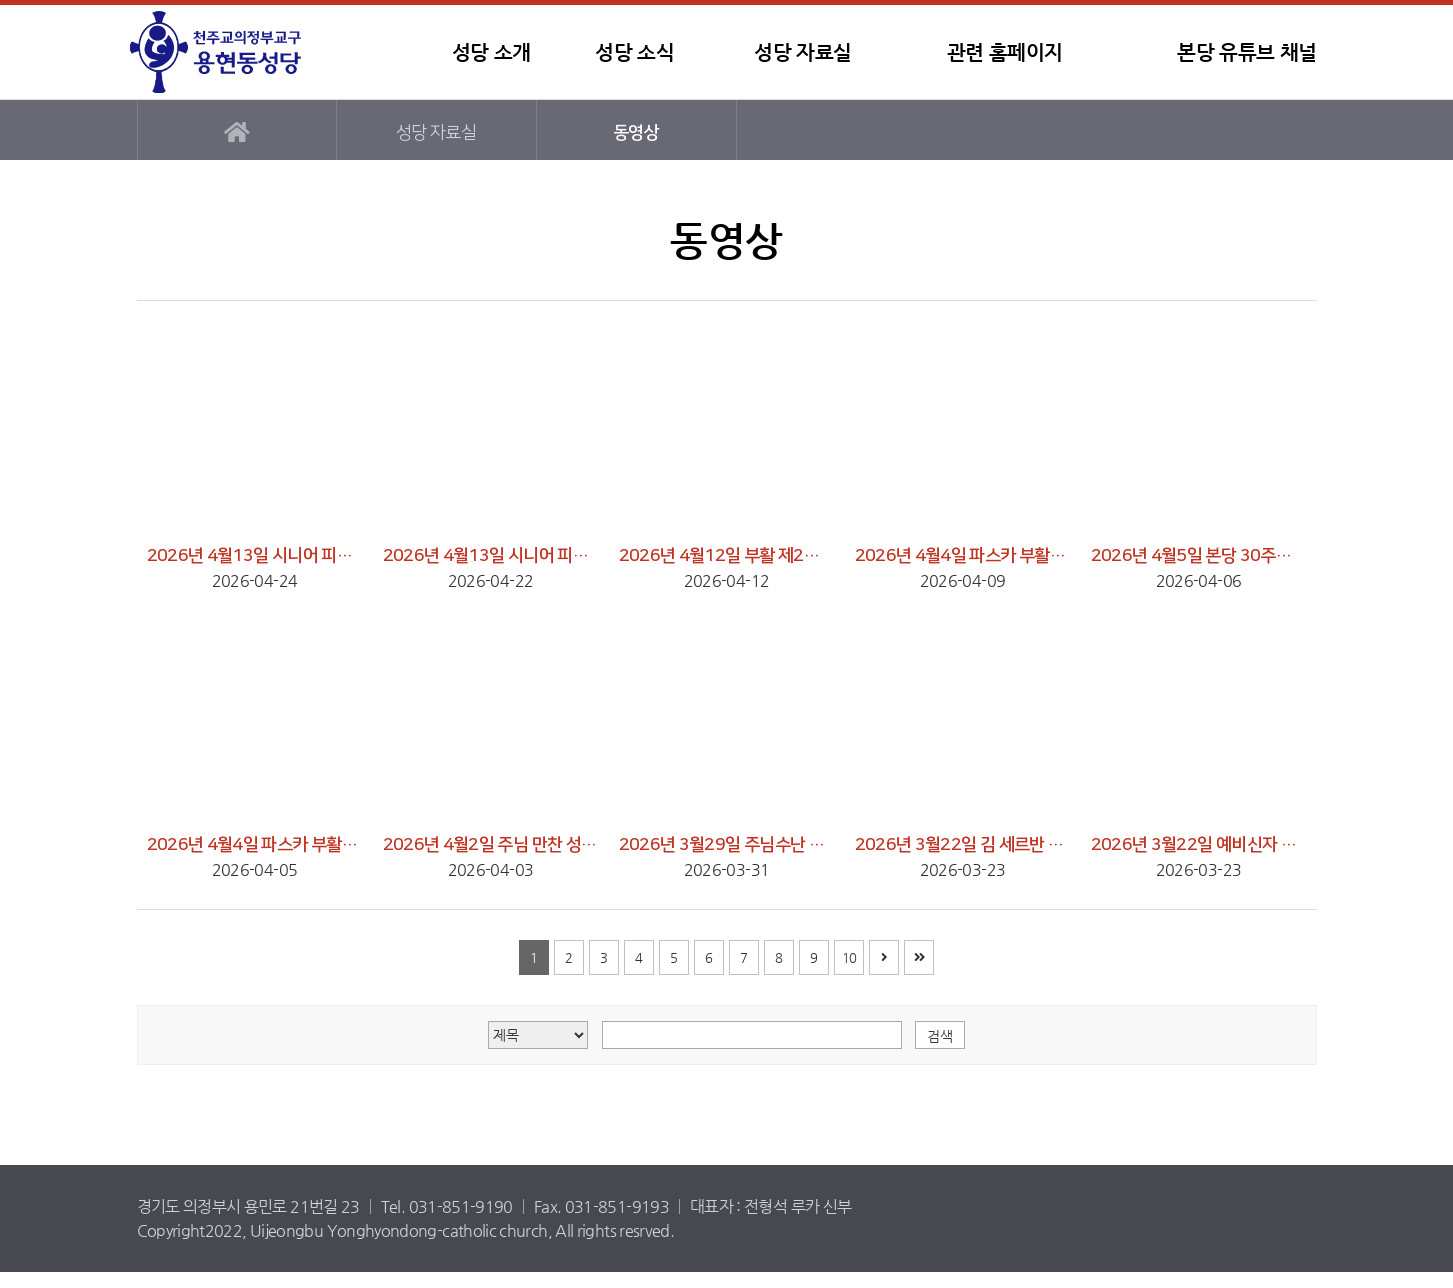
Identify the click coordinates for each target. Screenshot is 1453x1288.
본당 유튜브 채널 (1246, 52)
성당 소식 (634, 52)
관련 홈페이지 (1005, 52)
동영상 (636, 132)
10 (849, 957)
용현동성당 (252, 52)
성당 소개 (491, 52)
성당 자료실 (802, 52)
